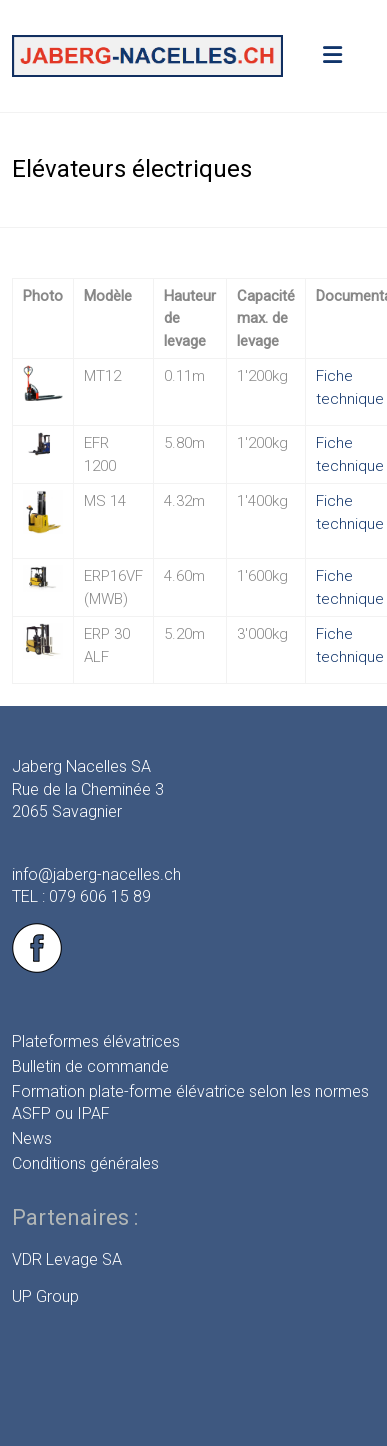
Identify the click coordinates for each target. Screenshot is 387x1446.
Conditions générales (85, 1163)
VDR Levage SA (67, 1259)
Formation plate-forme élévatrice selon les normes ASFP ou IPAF (190, 1102)
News (32, 1138)
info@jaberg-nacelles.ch (96, 874)
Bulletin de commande (90, 1066)
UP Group (45, 1296)
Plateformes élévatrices (96, 1041)
